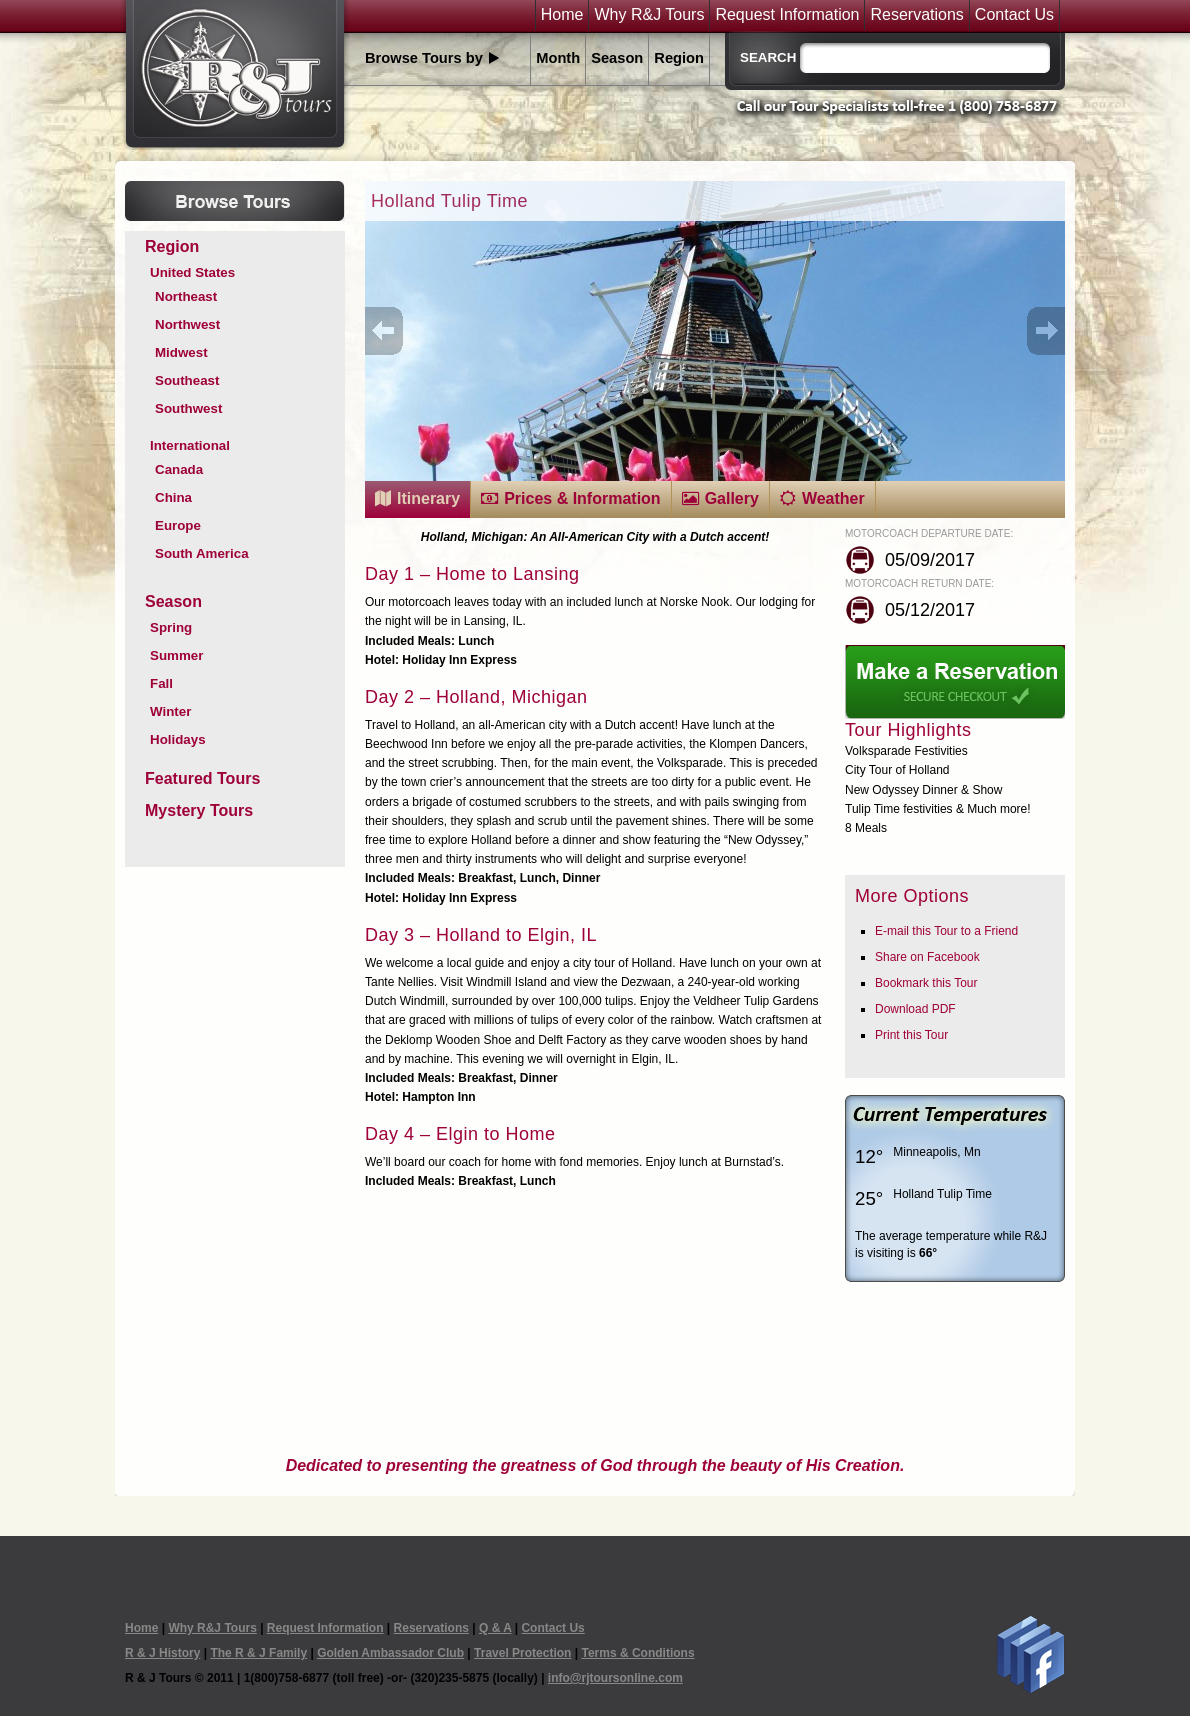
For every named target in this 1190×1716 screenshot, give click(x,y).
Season (617, 58)
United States (192, 272)
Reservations (916, 15)
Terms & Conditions (637, 1653)
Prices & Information (582, 498)
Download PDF (915, 1009)
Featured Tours (202, 778)
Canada (179, 469)
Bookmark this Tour (926, 983)
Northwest (187, 324)
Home (562, 15)
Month (558, 58)
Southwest (188, 408)
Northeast (186, 296)
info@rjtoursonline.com (615, 1678)
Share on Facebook (927, 957)
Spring (171, 627)
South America (202, 553)
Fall (161, 683)
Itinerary (428, 498)
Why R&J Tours (649, 15)
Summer (176, 655)
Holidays (178, 739)
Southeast (187, 380)
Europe (178, 525)
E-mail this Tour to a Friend (946, 931)
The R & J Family (258, 1653)
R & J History (162, 1653)
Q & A (495, 1628)
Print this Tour (911, 1035)
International (190, 445)
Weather (833, 498)
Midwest (181, 352)
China (173, 497)
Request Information (787, 15)
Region (679, 58)
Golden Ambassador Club (390, 1653)
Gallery (732, 498)
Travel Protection (522, 1653)
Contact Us (1014, 15)
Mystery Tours (199, 810)
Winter (170, 711)
